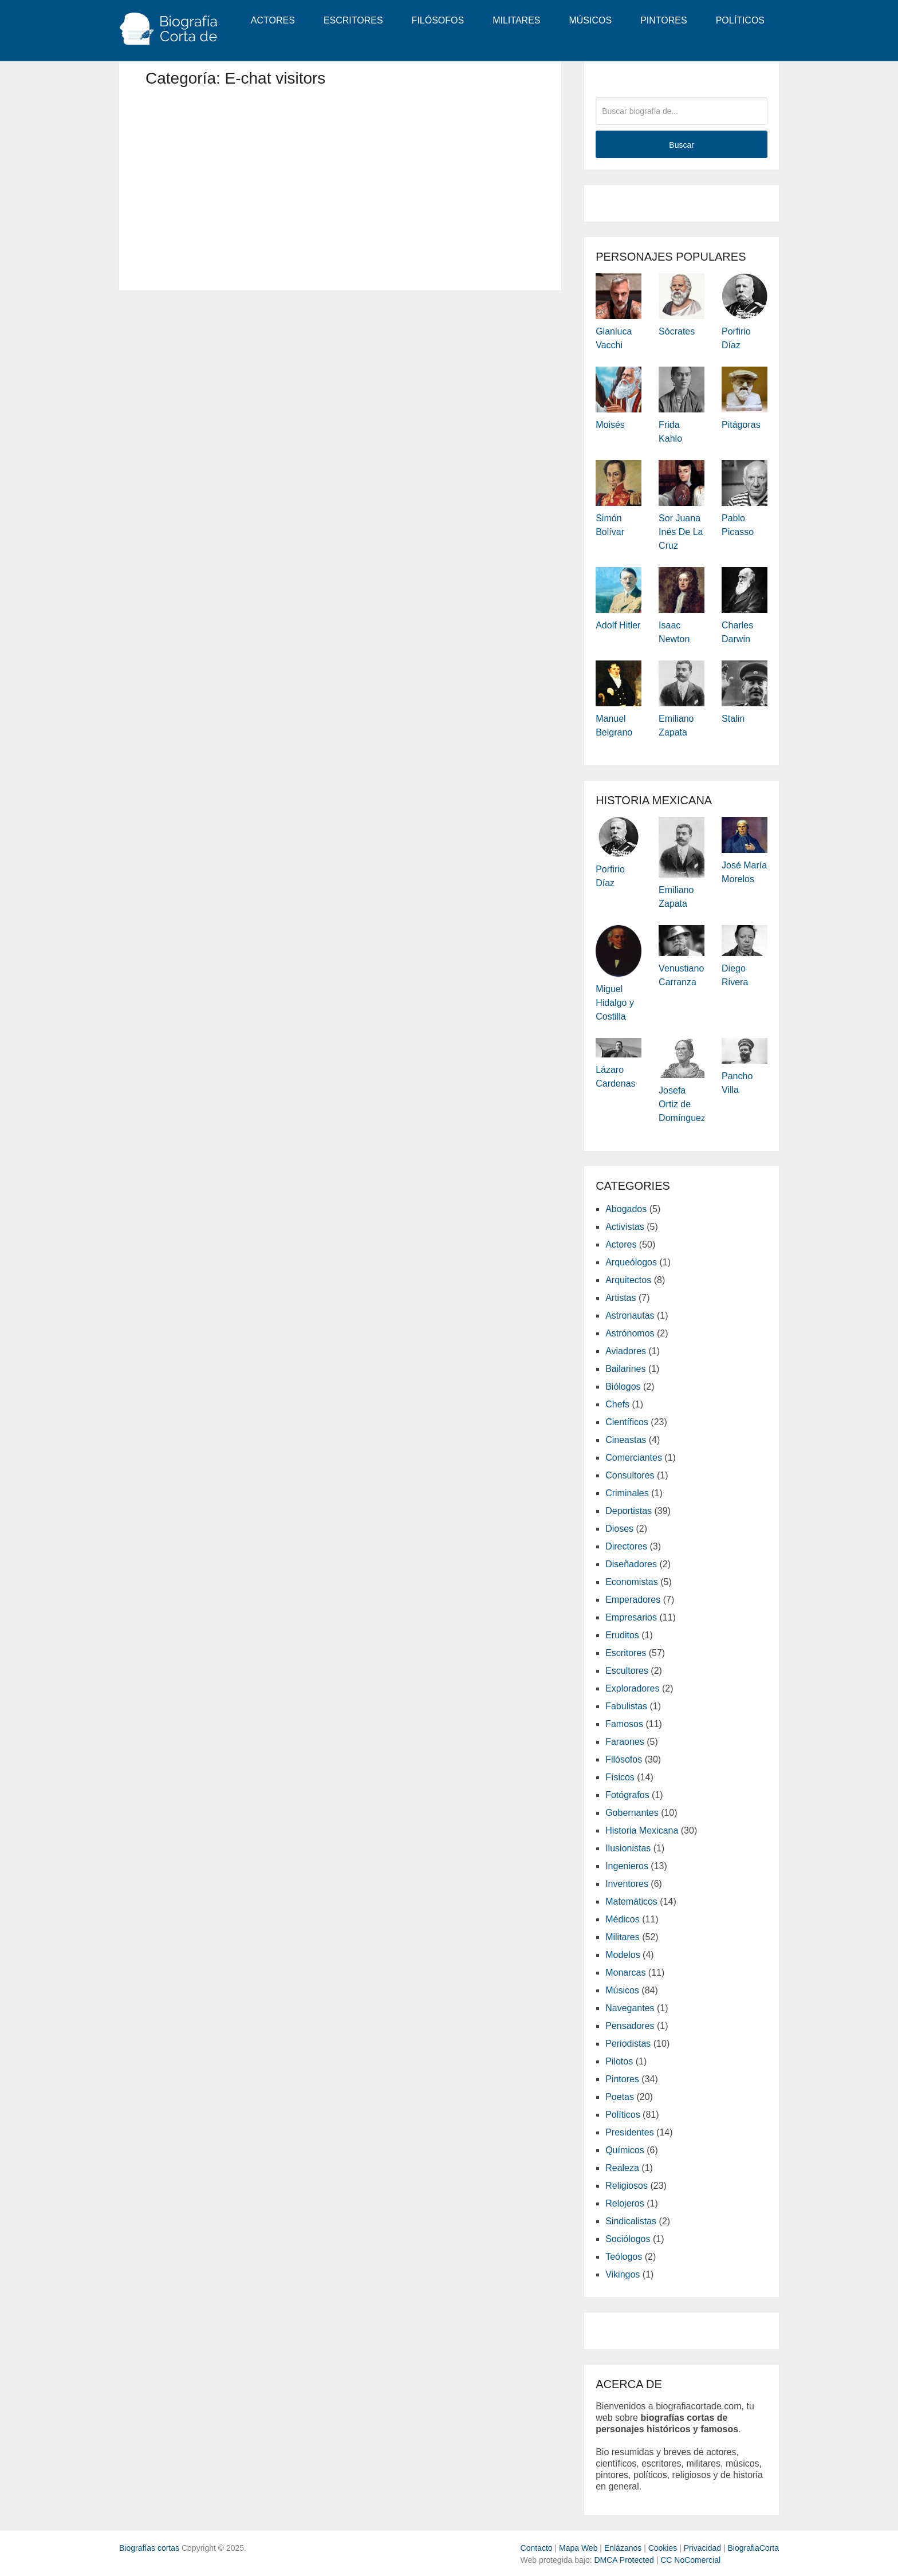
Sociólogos (627, 2239)
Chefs (617, 1404)
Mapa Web (578, 2548)
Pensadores (629, 2026)
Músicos (590, 20)
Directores (626, 1546)
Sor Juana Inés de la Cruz (681, 531)
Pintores (663, 20)
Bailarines (625, 1369)
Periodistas (628, 2043)
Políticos (740, 20)
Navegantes (629, 2008)
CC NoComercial (690, 2560)
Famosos (624, 1724)
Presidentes (629, 2132)
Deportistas (628, 1511)
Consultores (629, 1475)
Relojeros (624, 2203)
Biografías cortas (149, 2548)
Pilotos (619, 2061)
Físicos (620, 1777)
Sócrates (677, 331)
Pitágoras (741, 425)
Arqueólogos (631, 1262)
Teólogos (623, 2257)
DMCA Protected (623, 2560)
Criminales (627, 1493)
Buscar (681, 145)
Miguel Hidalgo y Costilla (615, 1002)
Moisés (610, 425)
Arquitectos (628, 1280)
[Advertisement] (340, 184)
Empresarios (631, 1617)
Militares (516, 20)
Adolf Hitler (618, 625)
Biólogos (622, 1386)
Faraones (624, 1742)
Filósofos (438, 20)
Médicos (622, 1919)
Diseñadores (631, 1564)
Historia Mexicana (641, 1830)
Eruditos (622, 1635)
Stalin (733, 718)
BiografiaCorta (753, 2548)
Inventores (626, 1884)
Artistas (620, 1298)
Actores (273, 20)
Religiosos (626, 2185)
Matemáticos (631, 1901)
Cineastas (625, 1440)
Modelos (622, 1955)
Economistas (631, 1582)
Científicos (626, 1422)
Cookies (663, 2548)
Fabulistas (626, 1706)
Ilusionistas (628, 1848)
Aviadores (625, 1351)
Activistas (624, 1227)
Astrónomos (629, 1333)
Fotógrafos (627, 1795)
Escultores (626, 1671)
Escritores (353, 20)
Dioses (619, 1528)
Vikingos (622, 2274)
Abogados (626, 1209)
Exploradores (632, 1688)
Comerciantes (633, 1457)
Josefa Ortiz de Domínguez (682, 1104)
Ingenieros (626, 1866)
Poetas (619, 2097)
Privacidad (702, 2548)
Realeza (622, 2168)
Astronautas (629, 1315)
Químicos (624, 2150)
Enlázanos (622, 2548)
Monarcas (625, 1972)
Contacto (537, 2548)
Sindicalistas (630, 2221)
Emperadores (632, 1599)
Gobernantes (632, 1813)
